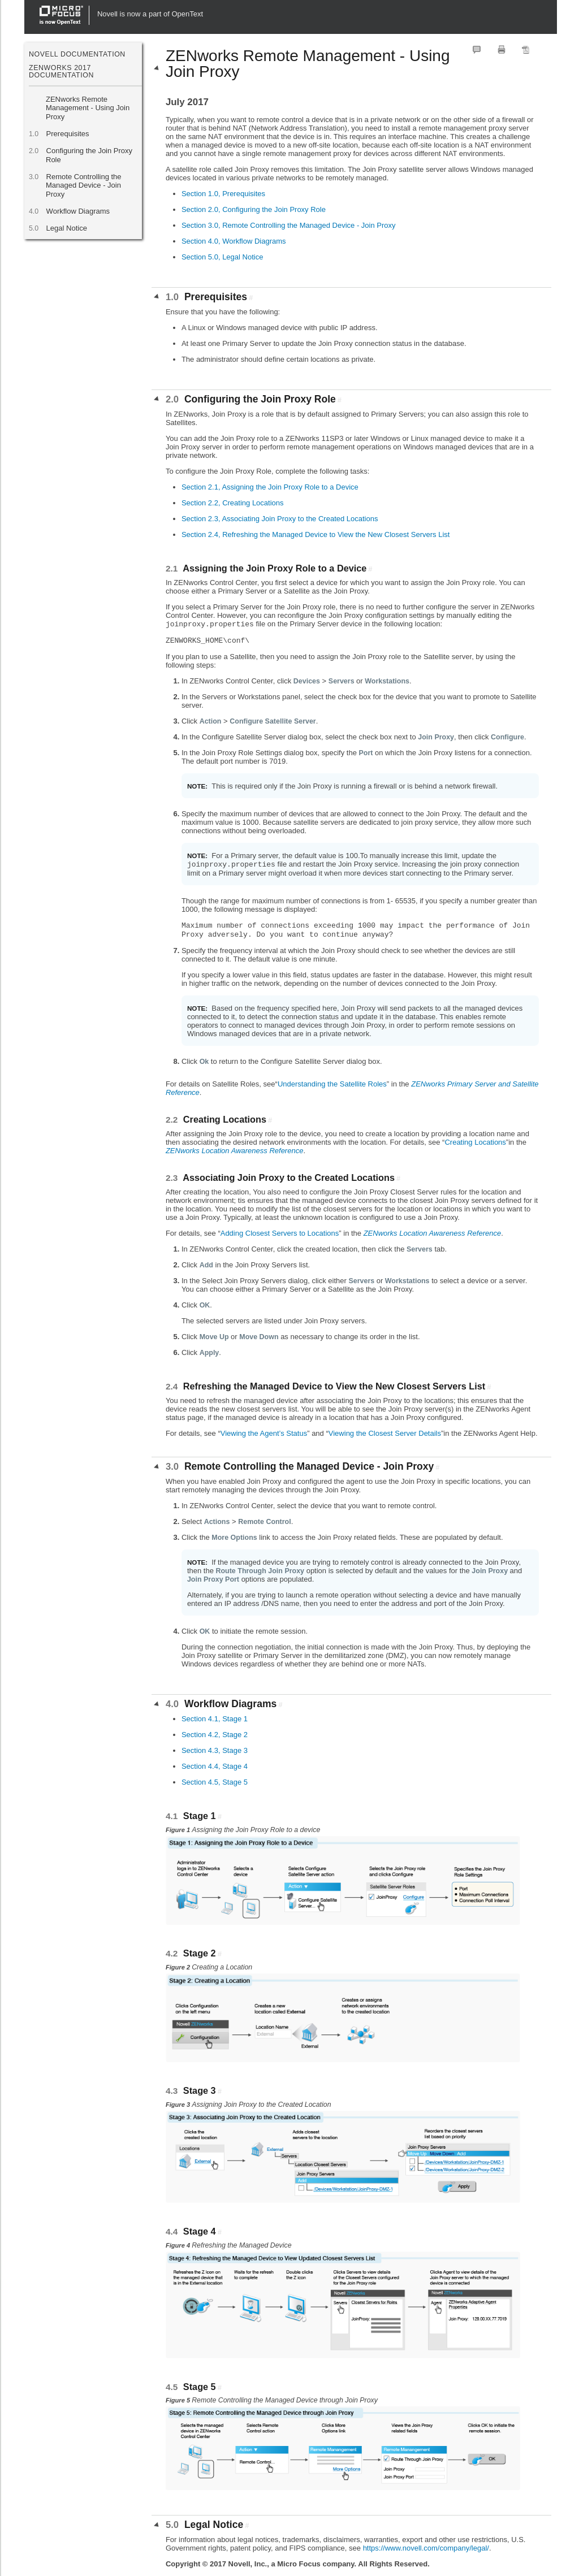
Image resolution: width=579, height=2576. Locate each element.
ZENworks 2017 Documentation (61, 71)
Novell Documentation (77, 54)
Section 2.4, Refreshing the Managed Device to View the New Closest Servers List (316, 534)
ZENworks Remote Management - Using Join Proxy (87, 108)
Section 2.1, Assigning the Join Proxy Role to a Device (270, 487)
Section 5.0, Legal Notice (222, 257)
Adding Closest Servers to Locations (280, 1233)
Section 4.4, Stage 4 (215, 1766)
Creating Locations (474, 1142)
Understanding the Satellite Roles (332, 1084)
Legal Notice (66, 228)
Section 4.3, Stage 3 (215, 1750)
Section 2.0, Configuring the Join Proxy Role (254, 209)
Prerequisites (67, 133)
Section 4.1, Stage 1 (215, 1719)
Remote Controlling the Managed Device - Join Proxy (84, 185)
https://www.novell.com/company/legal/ (426, 2548)
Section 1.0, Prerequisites (223, 193)
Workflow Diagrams (78, 211)
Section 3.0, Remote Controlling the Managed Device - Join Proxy (289, 225)
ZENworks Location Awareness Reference (235, 1150)
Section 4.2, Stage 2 (215, 1734)
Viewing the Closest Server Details (385, 1433)
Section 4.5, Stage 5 (215, 1782)
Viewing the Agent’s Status (264, 1433)
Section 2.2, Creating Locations (233, 503)
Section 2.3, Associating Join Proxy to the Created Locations (280, 518)
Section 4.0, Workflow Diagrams (234, 241)
